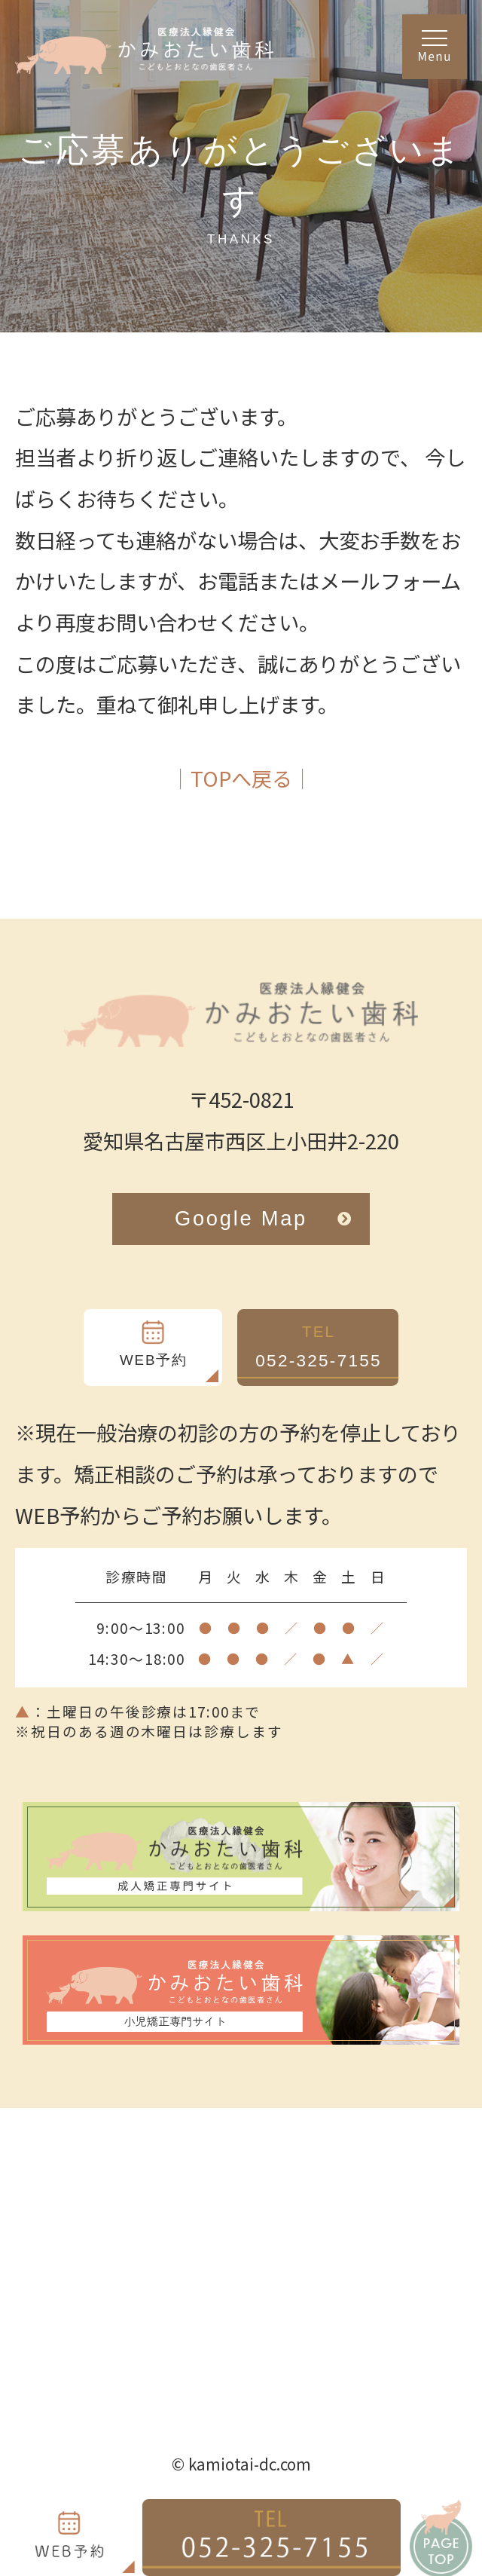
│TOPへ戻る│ (241, 778)
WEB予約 (154, 1360)
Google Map (264, 1218)
